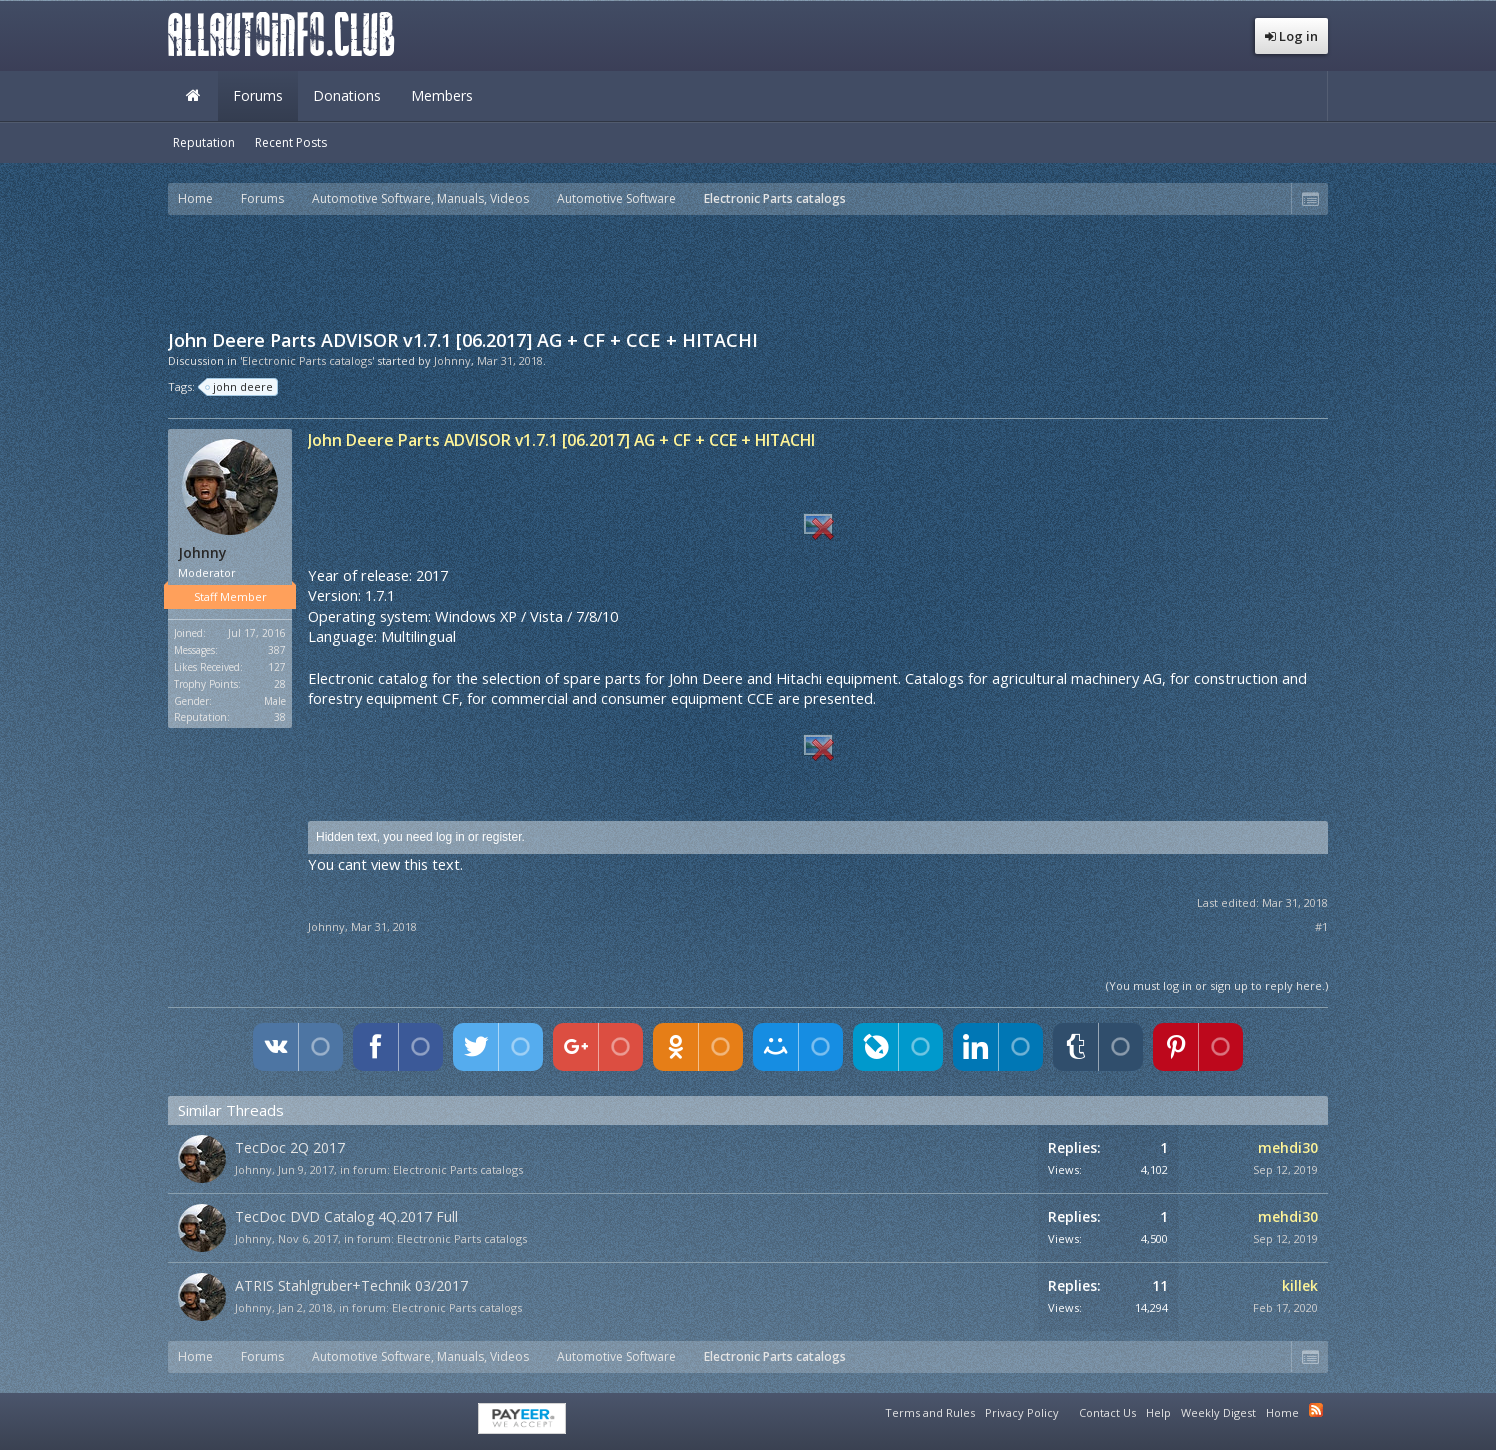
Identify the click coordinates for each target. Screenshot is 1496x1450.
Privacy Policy (1022, 1412)
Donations (347, 95)
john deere (240, 387)
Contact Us (1107, 1412)
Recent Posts (291, 142)
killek (1300, 1285)
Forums (258, 95)
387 (277, 650)
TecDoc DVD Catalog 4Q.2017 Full (346, 1216)
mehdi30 (1288, 1147)
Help (1158, 1412)
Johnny (452, 360)
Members (442, 95)
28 (280, 684)
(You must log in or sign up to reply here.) (1217, 985)
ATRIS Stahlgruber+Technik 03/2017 (351, 1285)
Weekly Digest (1218, 1412)
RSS (1316, 1410)
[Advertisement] (748, 270)
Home (193, 96)
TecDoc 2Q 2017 (290, 1147)
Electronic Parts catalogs (458, 1169)
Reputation (204, 142)
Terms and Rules (930, 1412)
